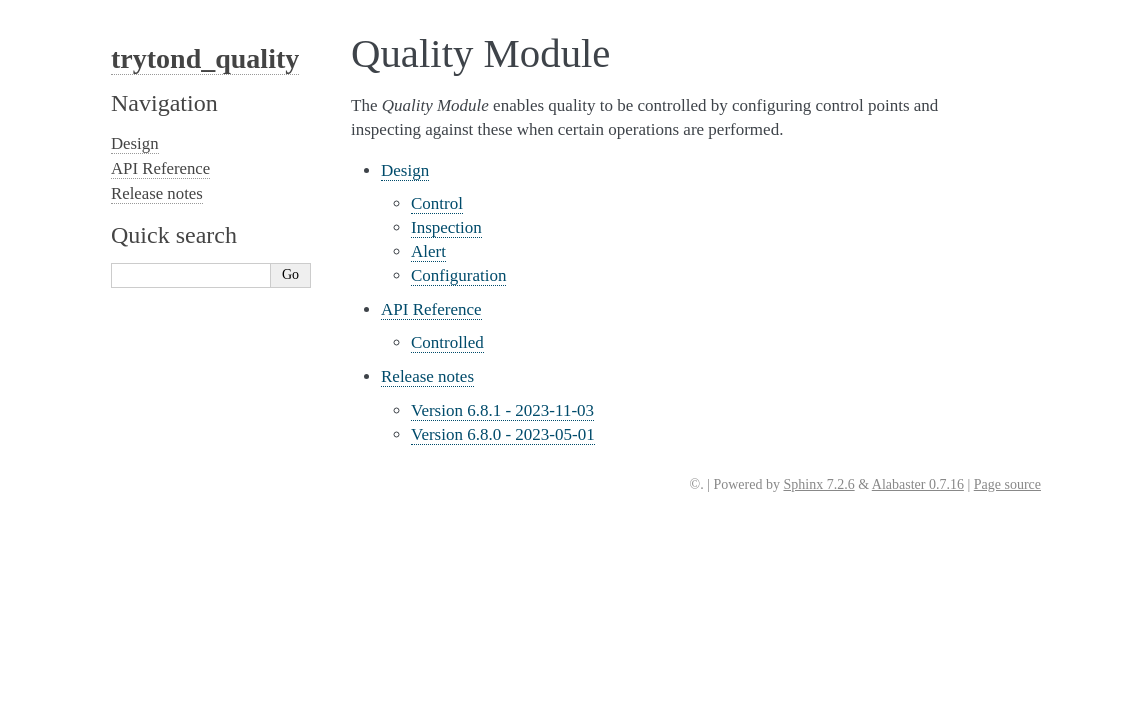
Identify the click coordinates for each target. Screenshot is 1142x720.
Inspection (446, 227)
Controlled (447, 342)
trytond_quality (205, 58)
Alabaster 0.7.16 (918, 484)
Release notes (427, 376)
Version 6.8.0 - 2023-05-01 (503, 434)
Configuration (458, 275)
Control (437, 203)
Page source (1007, 484)
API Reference (431, 309)
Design (405, 170)
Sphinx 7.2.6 (818, 484)
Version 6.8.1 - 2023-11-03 (502, 410)
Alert (428, 251)
